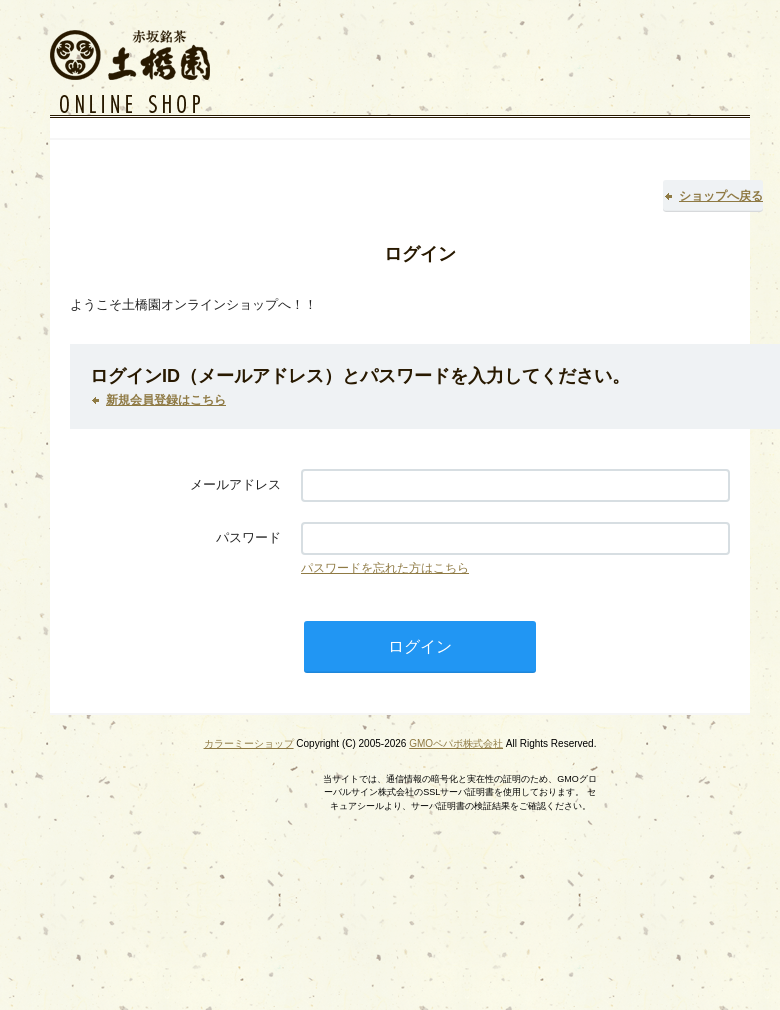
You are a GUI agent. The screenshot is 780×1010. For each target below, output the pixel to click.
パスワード (248, 537)
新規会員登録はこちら (166, 400)
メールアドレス (235, 484)
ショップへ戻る (721, 196)
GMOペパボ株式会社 (456, 743)
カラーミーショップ (249, 743)
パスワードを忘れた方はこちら (385, 568)
